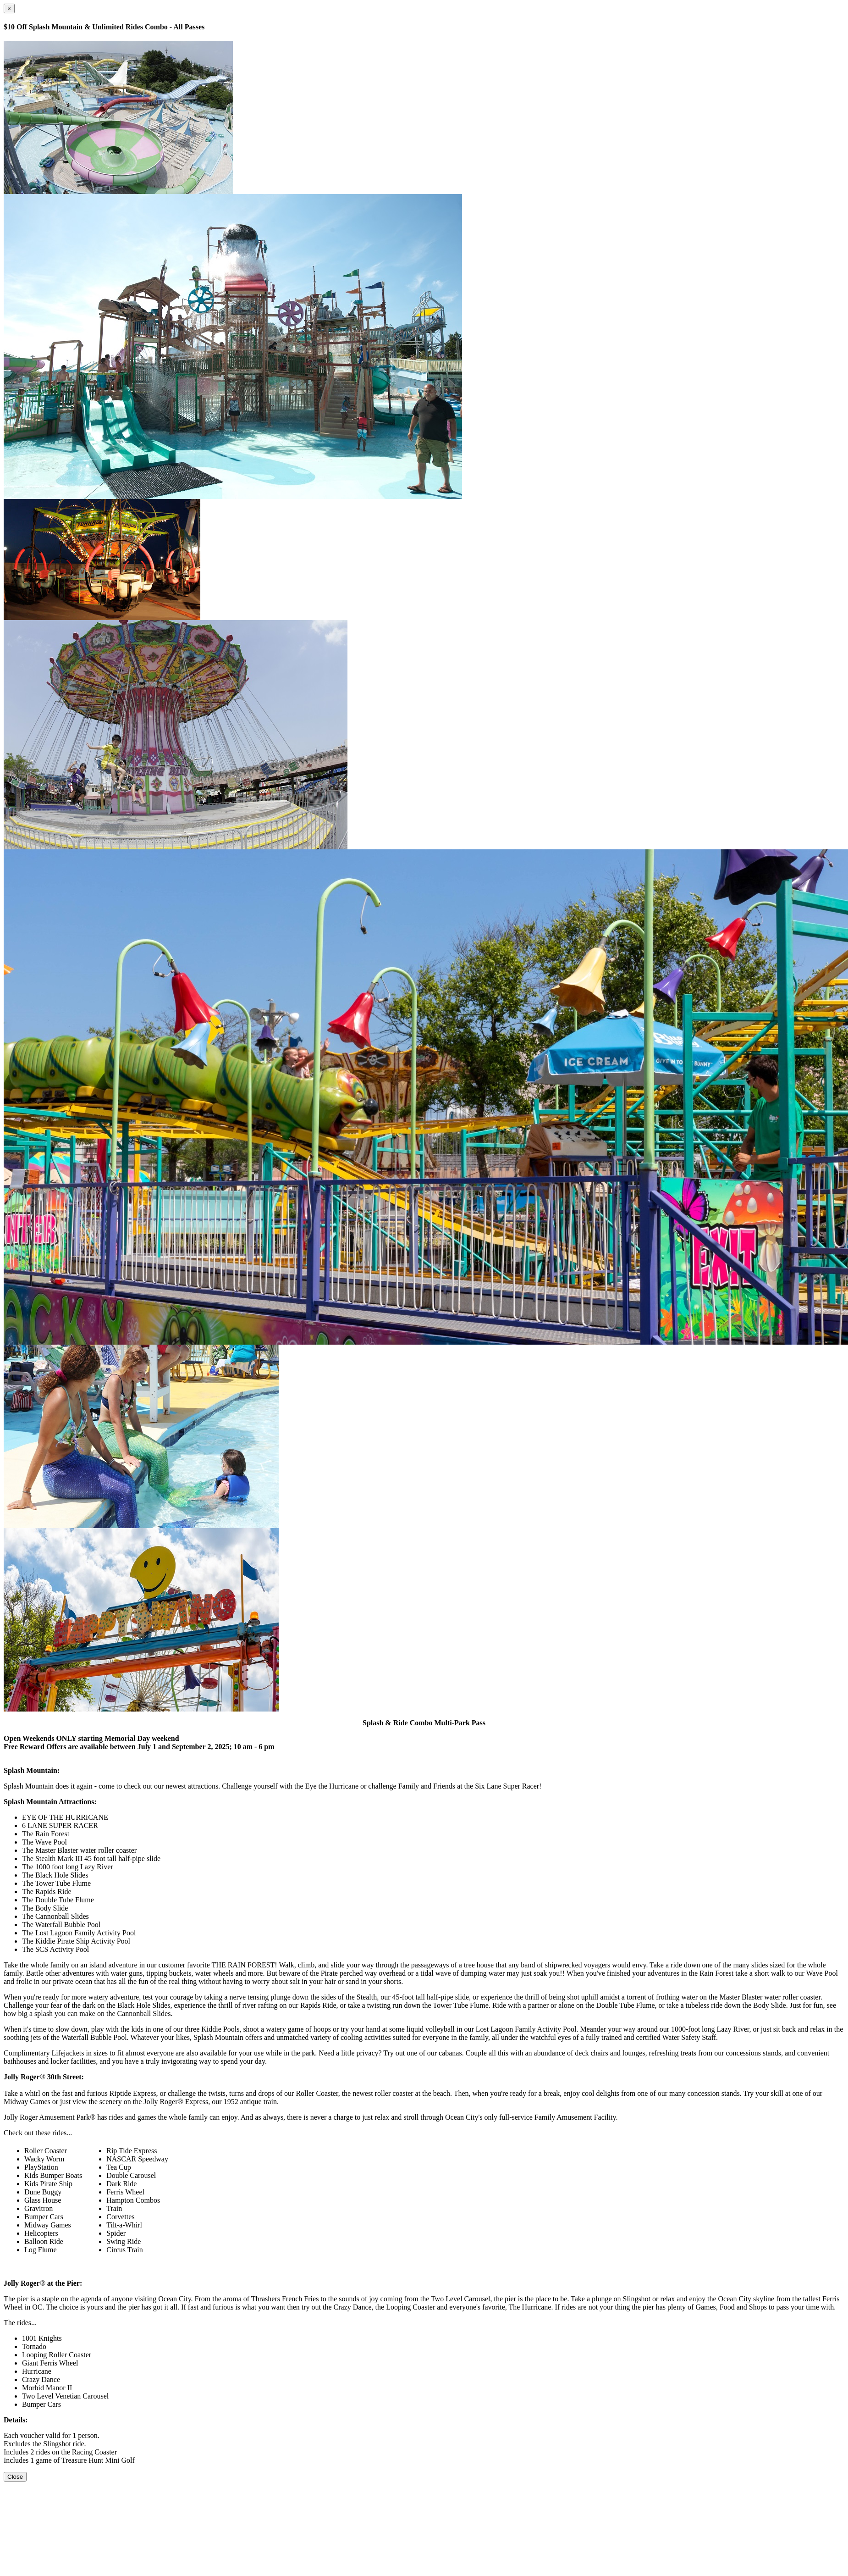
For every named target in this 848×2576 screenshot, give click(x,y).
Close (15, 2476)
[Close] (9, 8)
